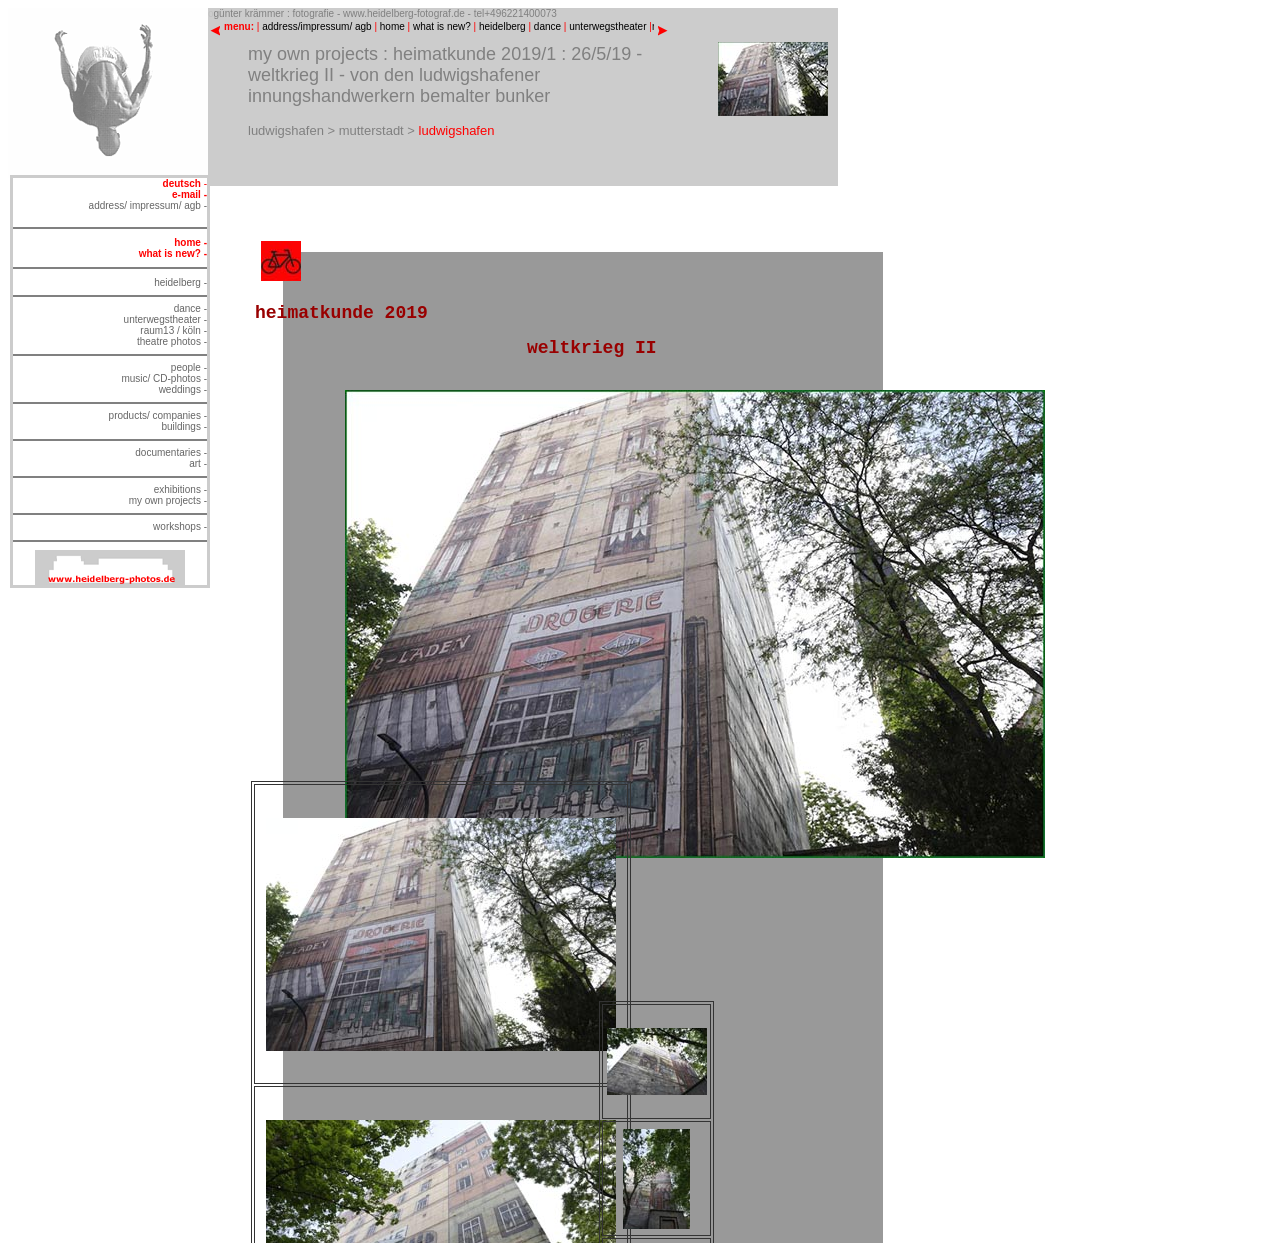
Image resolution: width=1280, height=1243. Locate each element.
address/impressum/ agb (317, 26)
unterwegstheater (607, 26)
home (392, 26)
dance (547, 26)
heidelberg (502, 26)
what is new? (442, 26)
